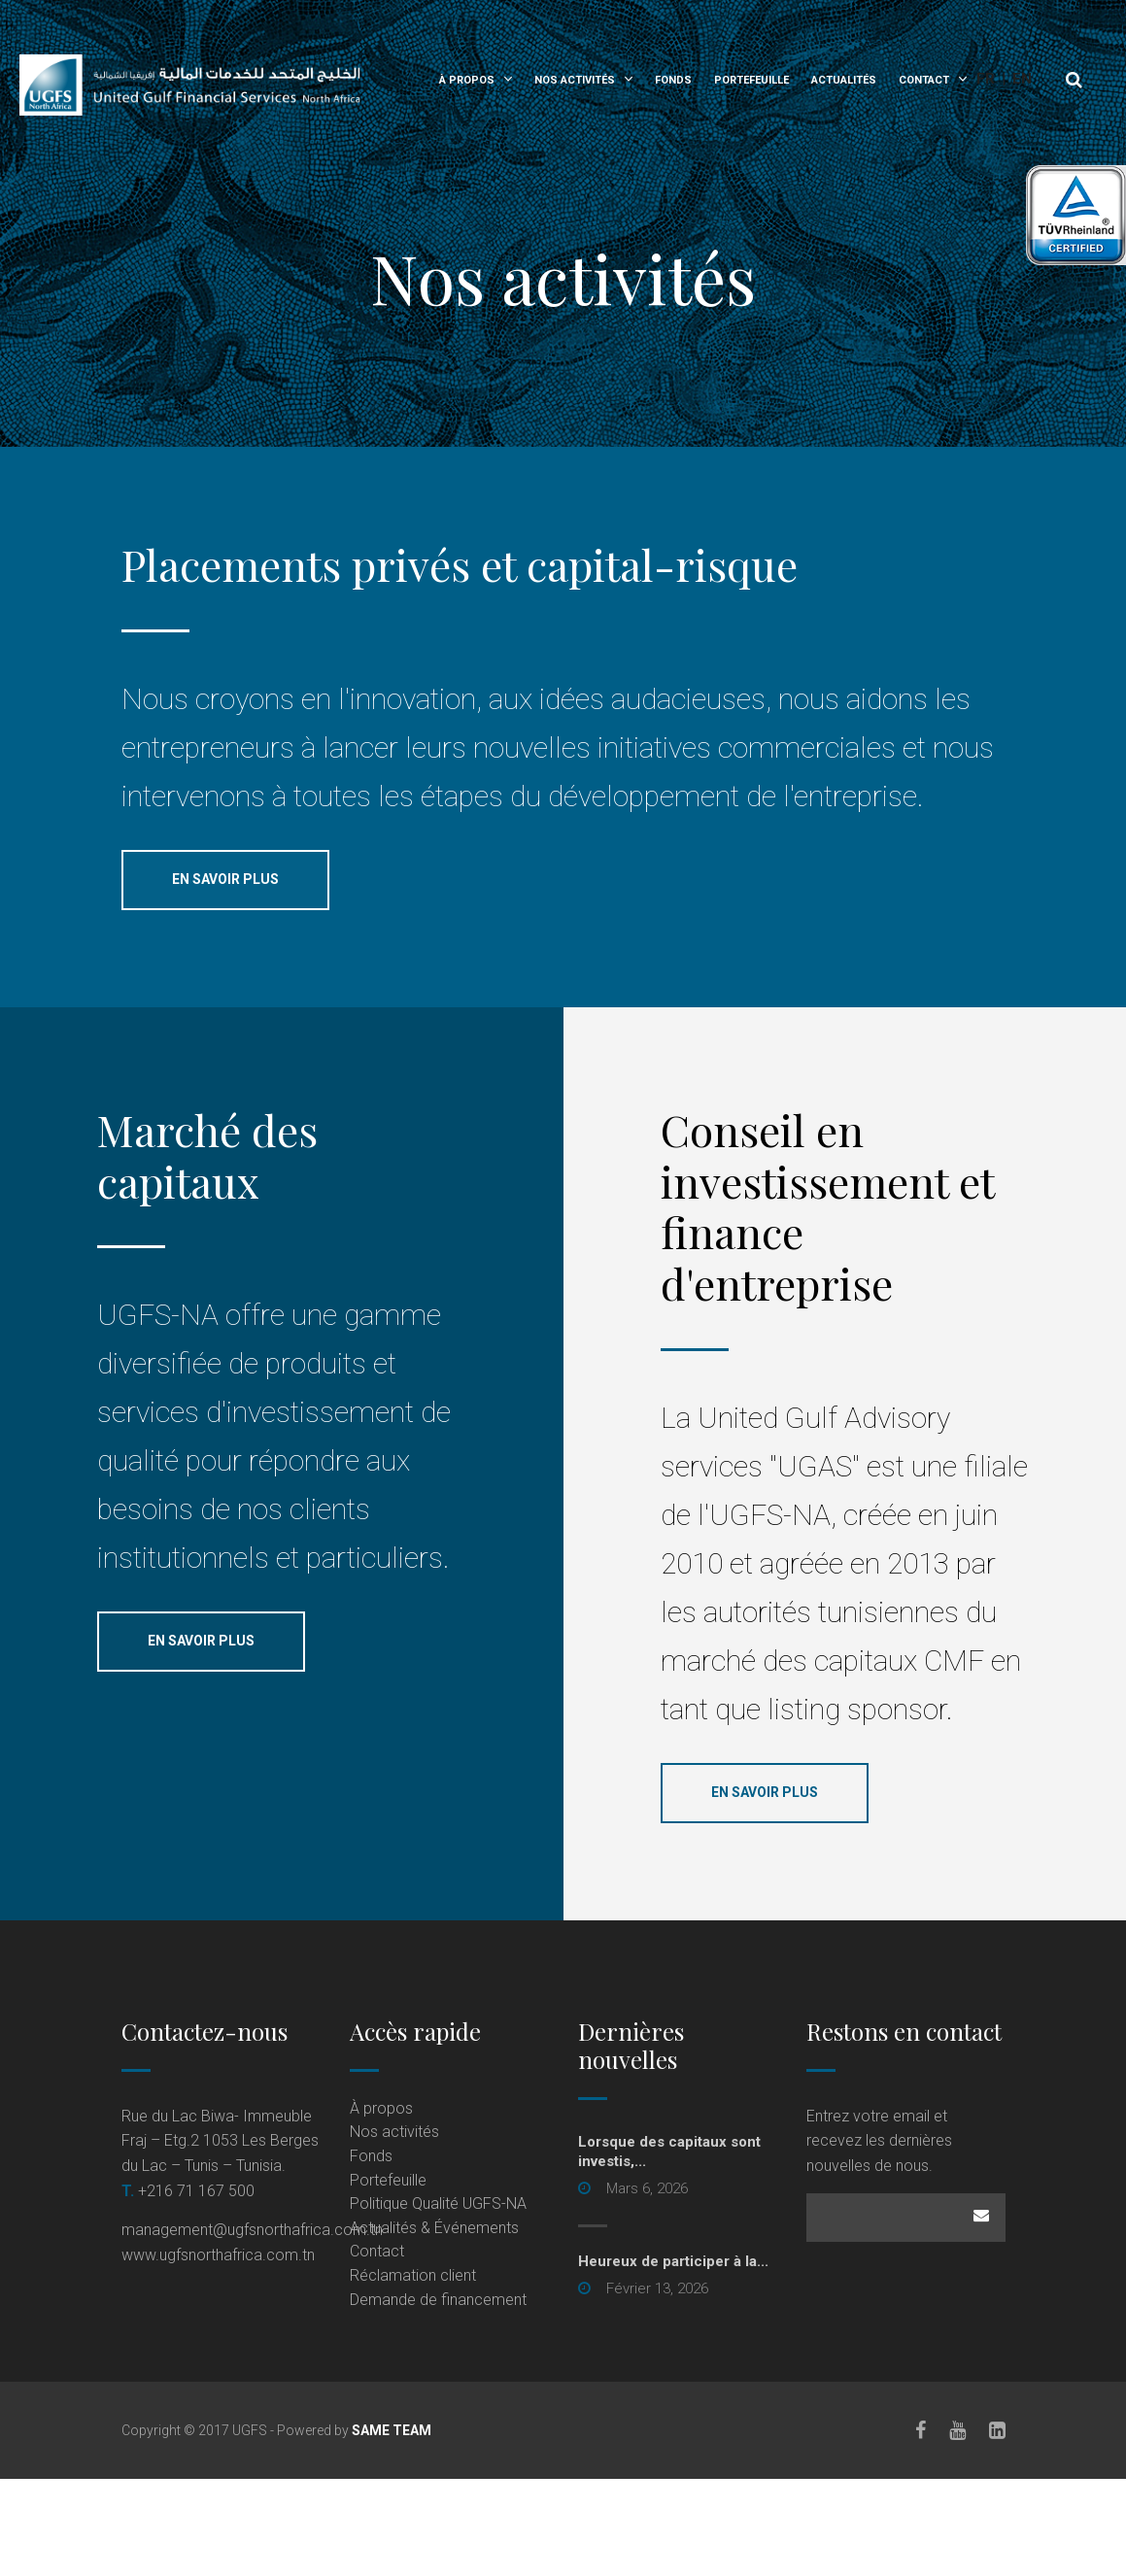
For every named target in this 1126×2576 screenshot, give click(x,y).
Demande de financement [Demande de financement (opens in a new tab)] (438, 2299)
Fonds (673, 80)
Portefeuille (751, 80)
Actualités (843, 80)
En (1022, 78)
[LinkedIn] (997, 2430)
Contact (924, 80)
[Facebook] (920, 2430)
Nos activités (574, 80)
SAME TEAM (391, 2430)
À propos (467, 80)
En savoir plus (225, 879)
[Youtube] (957, 2430)
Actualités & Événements (434, 2228)
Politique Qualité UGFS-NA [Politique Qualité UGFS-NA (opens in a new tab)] (438, 2203)
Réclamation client (413, 2275)
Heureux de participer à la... (673, 2261)
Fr (985, 78)
